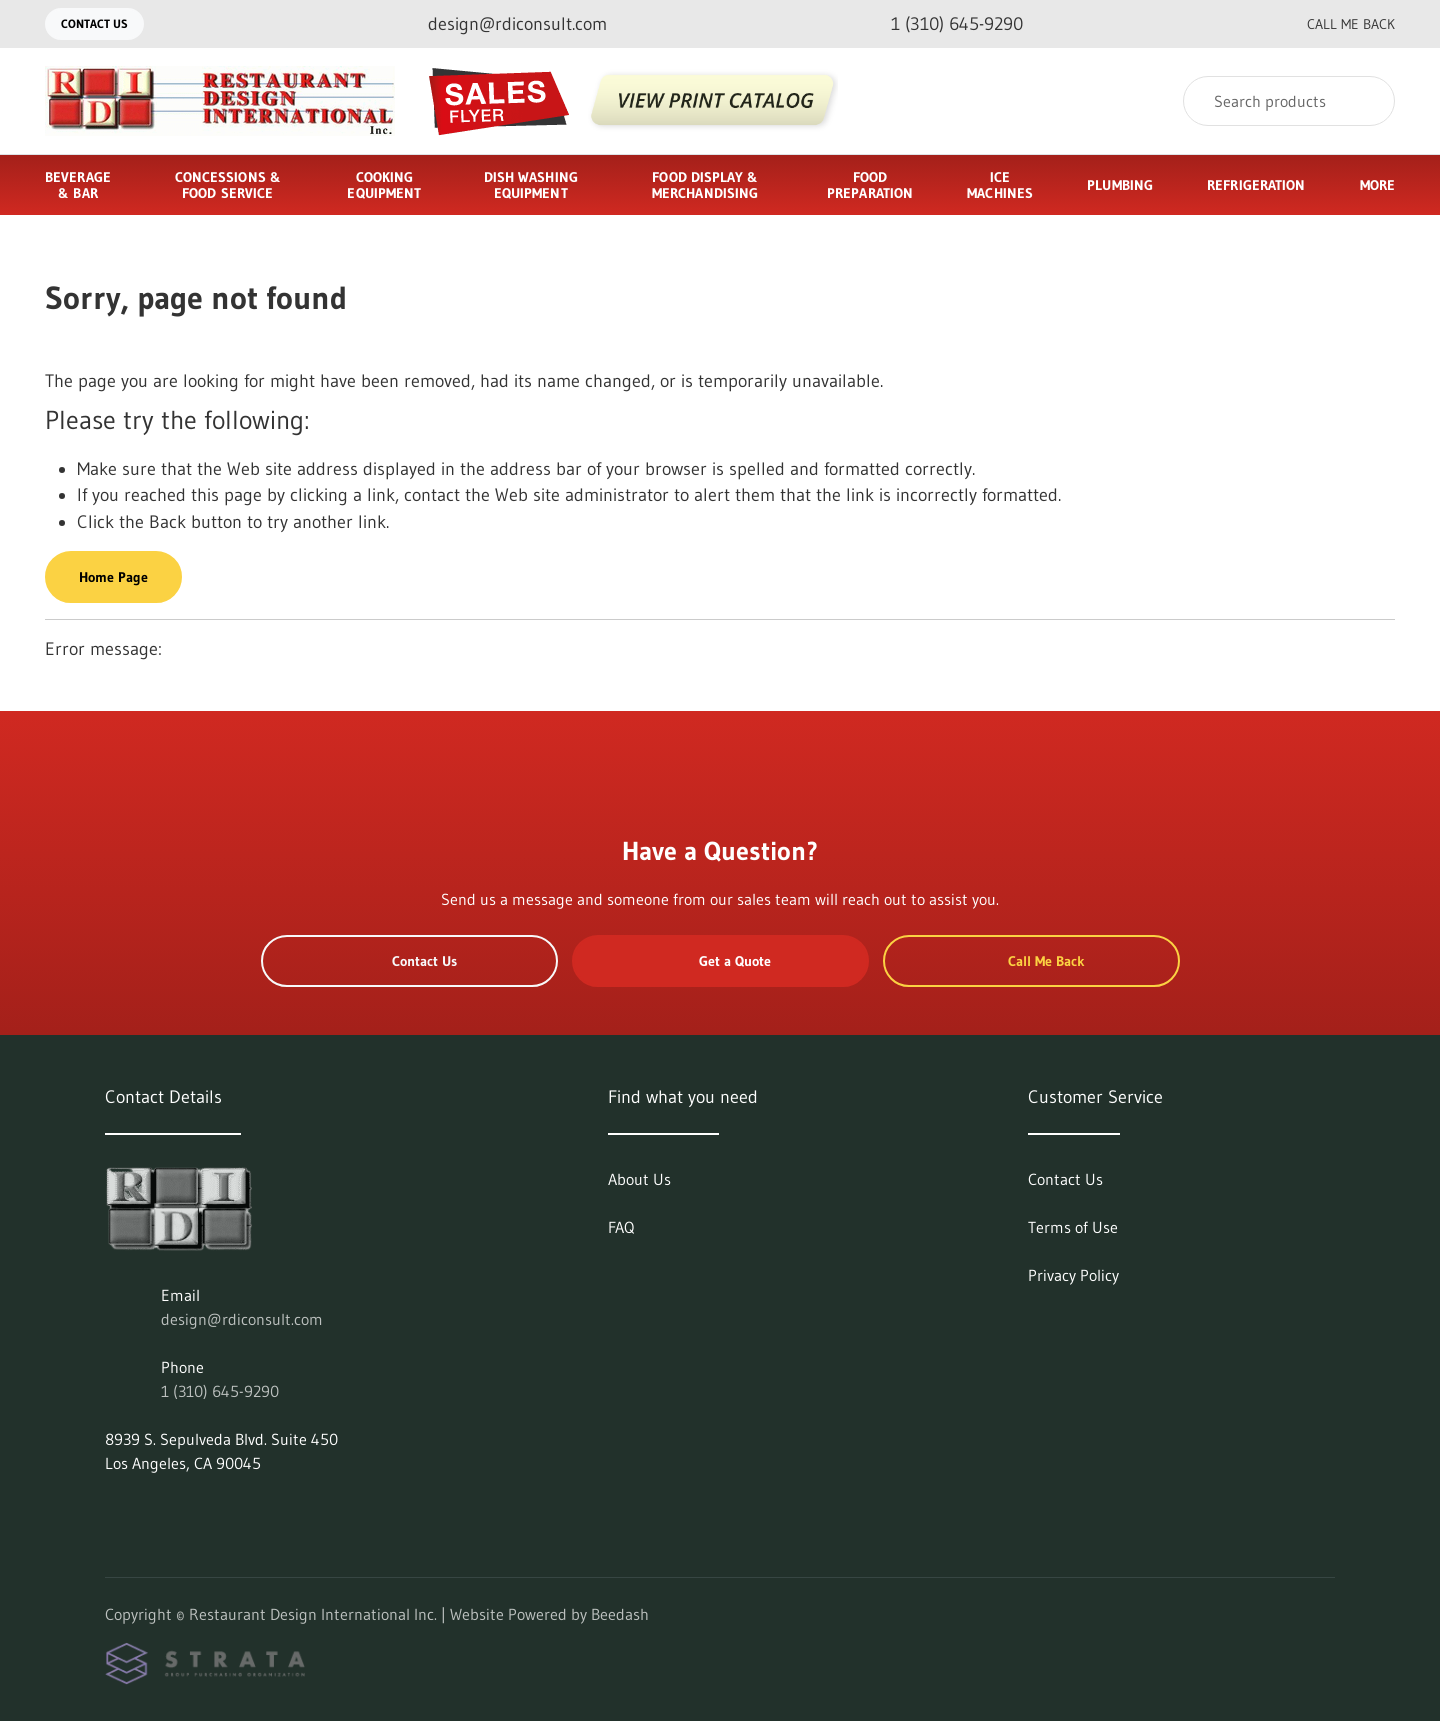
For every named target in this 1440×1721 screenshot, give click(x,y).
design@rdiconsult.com (242, 1319)
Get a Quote (720, 961)
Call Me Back (1335, 24)
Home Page (113, 577)
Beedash (620, 1614)
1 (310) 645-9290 (220, 1391)
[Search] (1289, 101)
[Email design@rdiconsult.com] (501, 24)
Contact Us (94, 23)
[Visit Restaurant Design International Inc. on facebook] (156, 1511)
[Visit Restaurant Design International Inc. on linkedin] (114, 1511)
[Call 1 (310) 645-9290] (941, 24)
